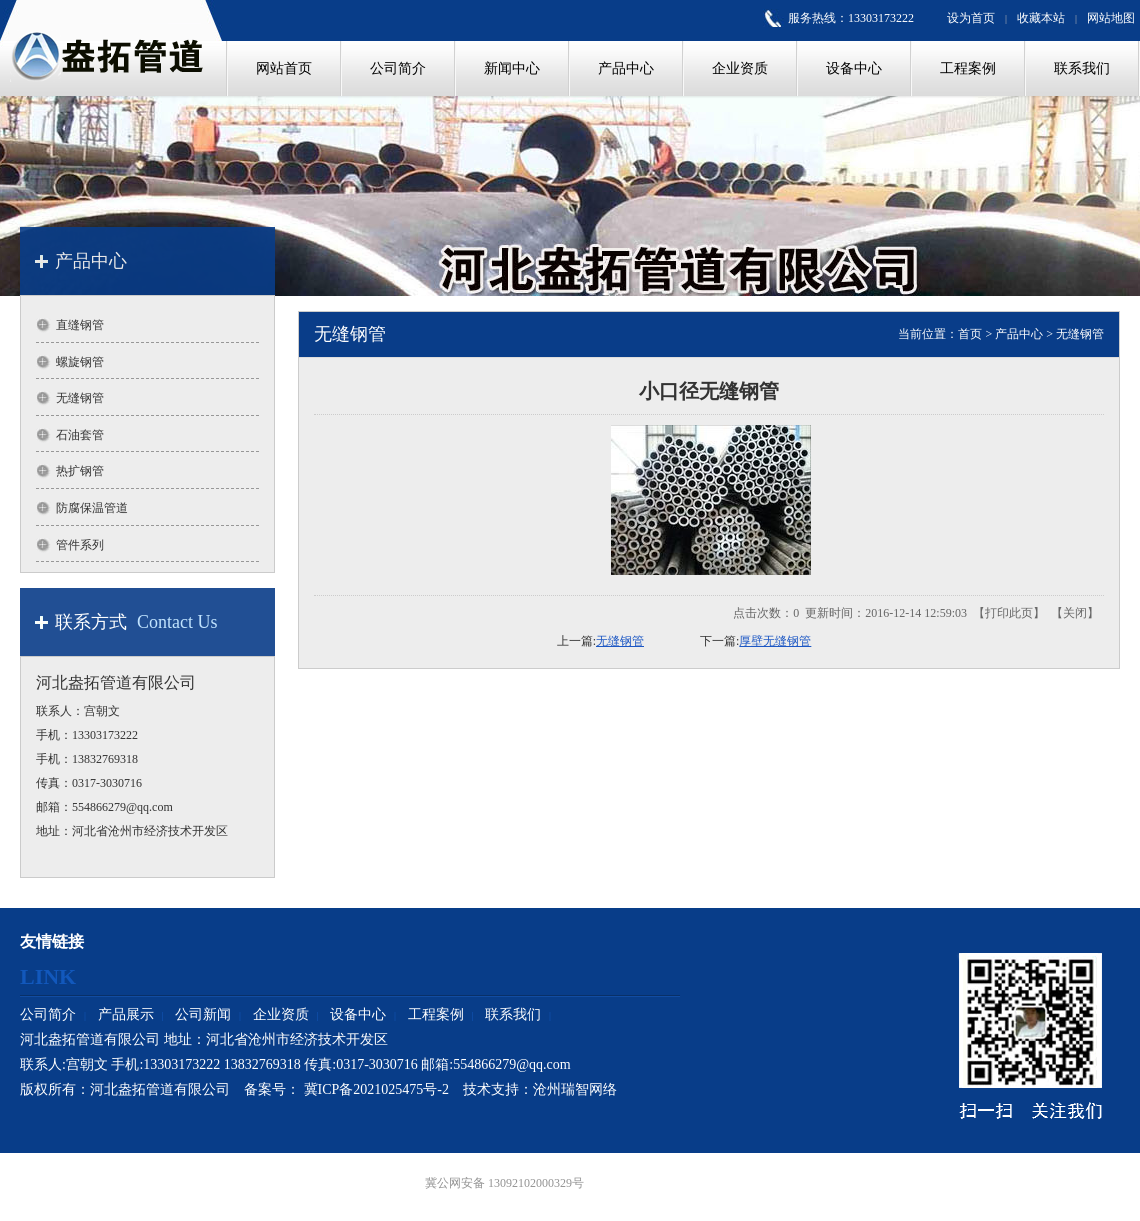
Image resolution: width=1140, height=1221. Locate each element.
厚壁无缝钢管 (775, 641)
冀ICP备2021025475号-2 (376, 1089)
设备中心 (358, 1014)
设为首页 (971, 18)
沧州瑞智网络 (575, 1089)
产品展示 (126, 1014)
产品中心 (1019, 334)
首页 (970, 334)
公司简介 (48, 1014)
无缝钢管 (1080, 334)
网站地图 (1111, 18)
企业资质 (281, 1014)
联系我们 (513, 1014)
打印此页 (1009, 613)
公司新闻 (203, 1014)
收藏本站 (1041, 18)
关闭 (1075, 613)
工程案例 (436, 1014)
